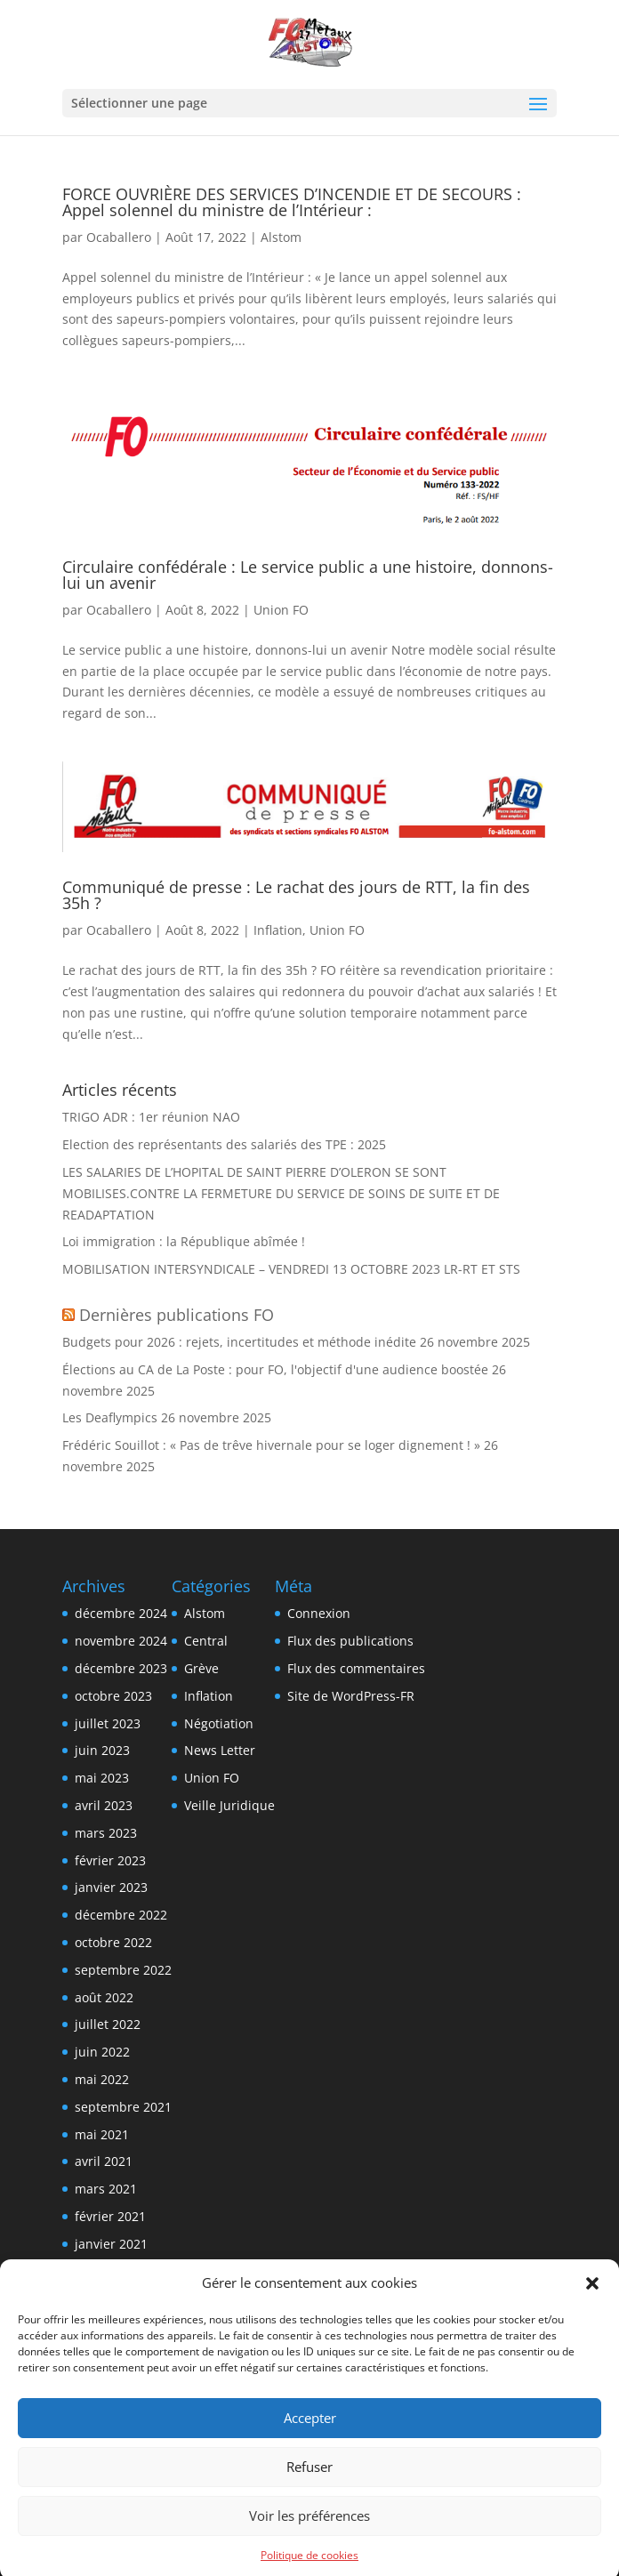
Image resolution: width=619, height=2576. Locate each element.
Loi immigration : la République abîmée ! (183, 1241)
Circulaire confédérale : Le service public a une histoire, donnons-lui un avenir (307, 574)
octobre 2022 (113, 1942)
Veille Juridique (229, 1805)
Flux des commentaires (356, 1668)
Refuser (309, 2490)
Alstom (281, 237)
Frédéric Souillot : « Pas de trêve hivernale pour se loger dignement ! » (271, 1445)
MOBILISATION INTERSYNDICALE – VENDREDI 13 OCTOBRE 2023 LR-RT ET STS (291, 1268)
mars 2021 (106, 2188)
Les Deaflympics (109, 1417)
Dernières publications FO (176, 1314)
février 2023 (110, 1860)
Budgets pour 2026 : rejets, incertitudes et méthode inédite (239, 1341)
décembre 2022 (121, 1914)
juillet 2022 (108, 2024)
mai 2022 (102, 2079)
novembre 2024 (121, 1640)
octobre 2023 (113, 1695)
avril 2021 (104, 2161)
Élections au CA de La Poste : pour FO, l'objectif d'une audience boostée (275, 1369)
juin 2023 (102, 1750)
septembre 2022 (123, 1969)
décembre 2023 (121, 1668)
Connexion (318, 1613)
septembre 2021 (123, 2106)
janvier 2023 (111, 1887)
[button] (592, 2306)
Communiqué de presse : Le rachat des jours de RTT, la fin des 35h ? (296, 895)
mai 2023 (102, 1777)
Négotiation (218, 1723)
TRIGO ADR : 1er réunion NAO (151, 1116)
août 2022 (104, 1997)
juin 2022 (102, 2051)
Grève (201, 1668)
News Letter (219, 1750)
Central (206, 1640)
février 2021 (110, 2216)
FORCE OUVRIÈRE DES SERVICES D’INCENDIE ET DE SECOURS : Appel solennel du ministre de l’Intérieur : (291, 202)
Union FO (281, 609)
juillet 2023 (108, 1723)
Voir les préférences (309, 2539)
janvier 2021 (111, 2243)
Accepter (310, 2441)
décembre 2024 (121, 1613)
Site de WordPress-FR (350, 1695)
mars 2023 (106, 1832)
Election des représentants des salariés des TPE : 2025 (224, 1144)
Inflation (277, 930)
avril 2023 (104, 1805)
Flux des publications (350, 1640)
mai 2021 (102, 2134)
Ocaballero (118, 237)
